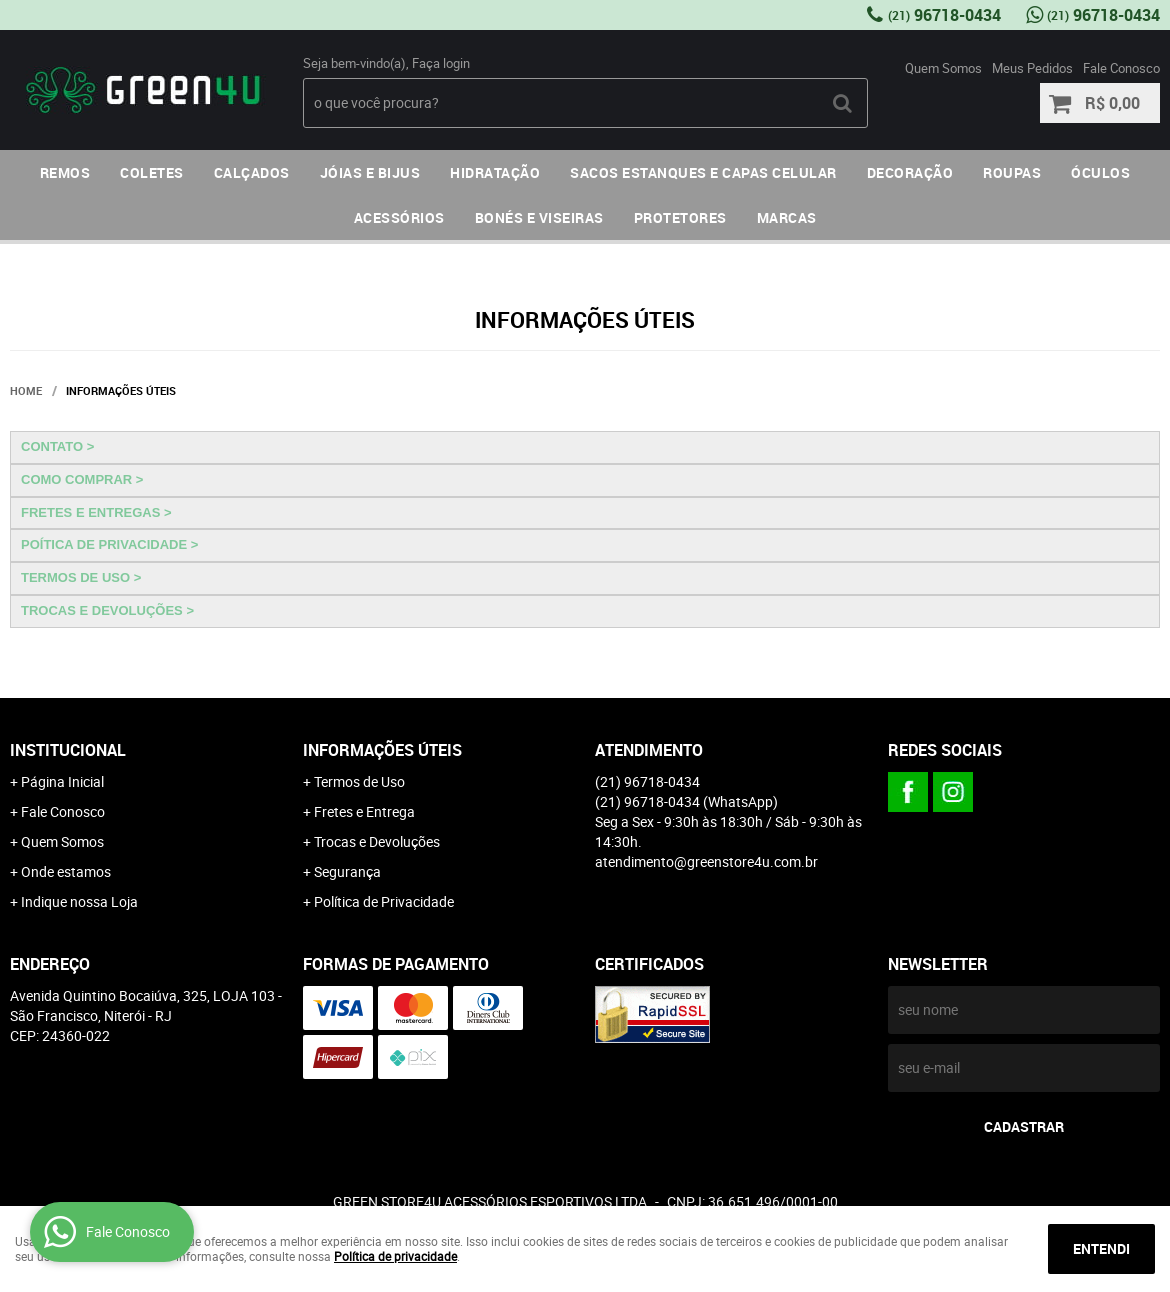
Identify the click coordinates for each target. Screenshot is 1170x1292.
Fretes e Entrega (364, 811)
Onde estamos (66, 871)
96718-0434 (944, 15)
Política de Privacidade (384, 901)
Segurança (347, 871)
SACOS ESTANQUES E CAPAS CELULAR (703, 172)
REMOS (65, 172)
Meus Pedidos (1032, 68)
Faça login (441, 63)
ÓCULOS (1100, 172)
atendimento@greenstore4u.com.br (706, 861)
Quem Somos (943, 68)
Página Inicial (62, 781)
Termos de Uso (359, 781)
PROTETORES (680, 217)
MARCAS (787, 217)
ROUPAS (1012, 172)
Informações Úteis (382, 750)
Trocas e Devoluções (377, 841)
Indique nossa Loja (79, 901)
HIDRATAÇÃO (495, 172)
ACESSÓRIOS (399, 217)
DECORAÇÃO (910, 172)
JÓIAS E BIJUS (370, 172)
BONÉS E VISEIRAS (539, 217)
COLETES (152, 172)
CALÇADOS (252, 172)
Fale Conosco (1121, 68)
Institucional (68, 750)
